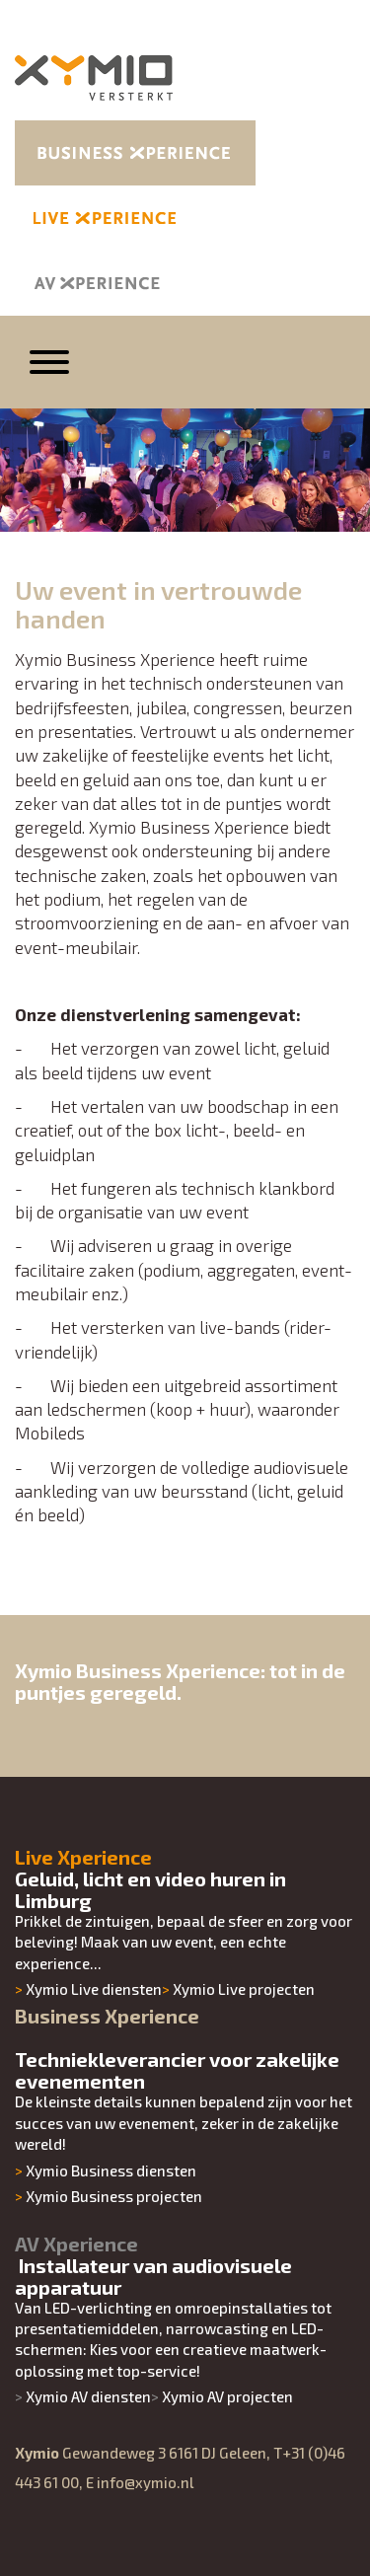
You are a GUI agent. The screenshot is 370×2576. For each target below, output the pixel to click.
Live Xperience (83, 1857)
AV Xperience (76, 2243)
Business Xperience (107, 2015)
